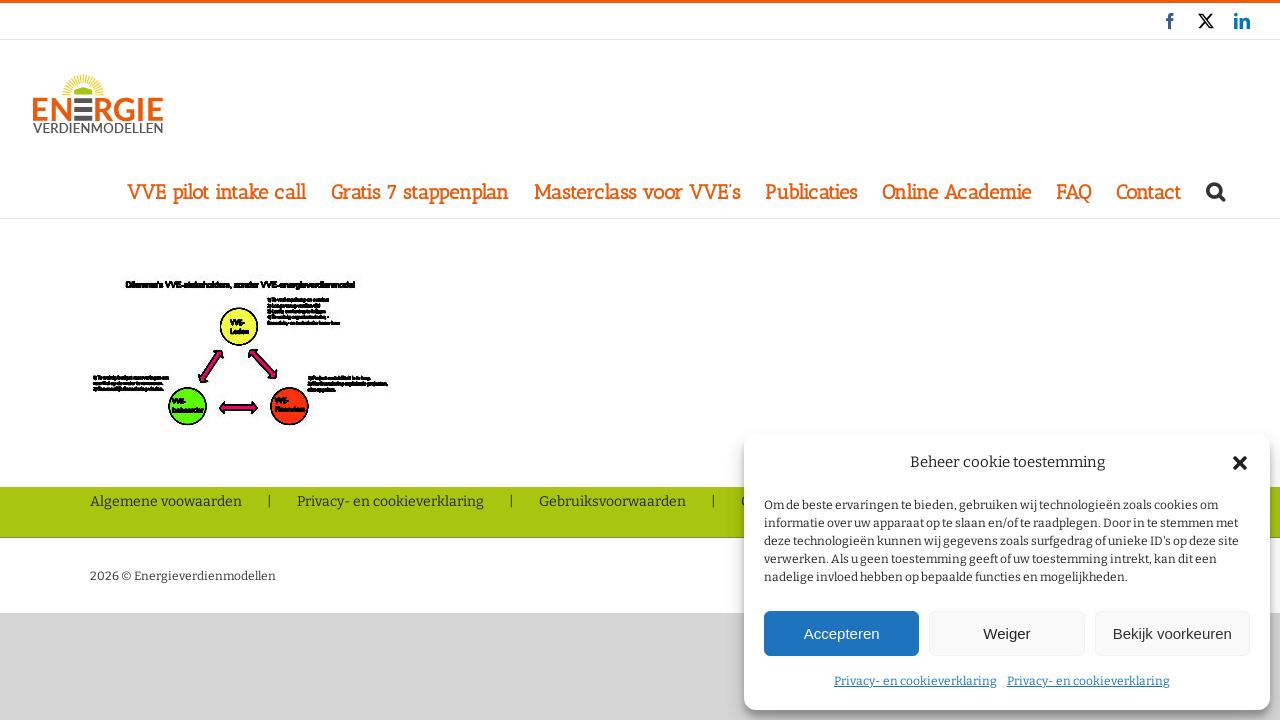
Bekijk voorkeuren (1172, 633)
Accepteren (842, 633)
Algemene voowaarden (166, 501)
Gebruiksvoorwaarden (612, 501)
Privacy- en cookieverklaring (915, 681)
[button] (1240, 463)
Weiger (1006, 633)
